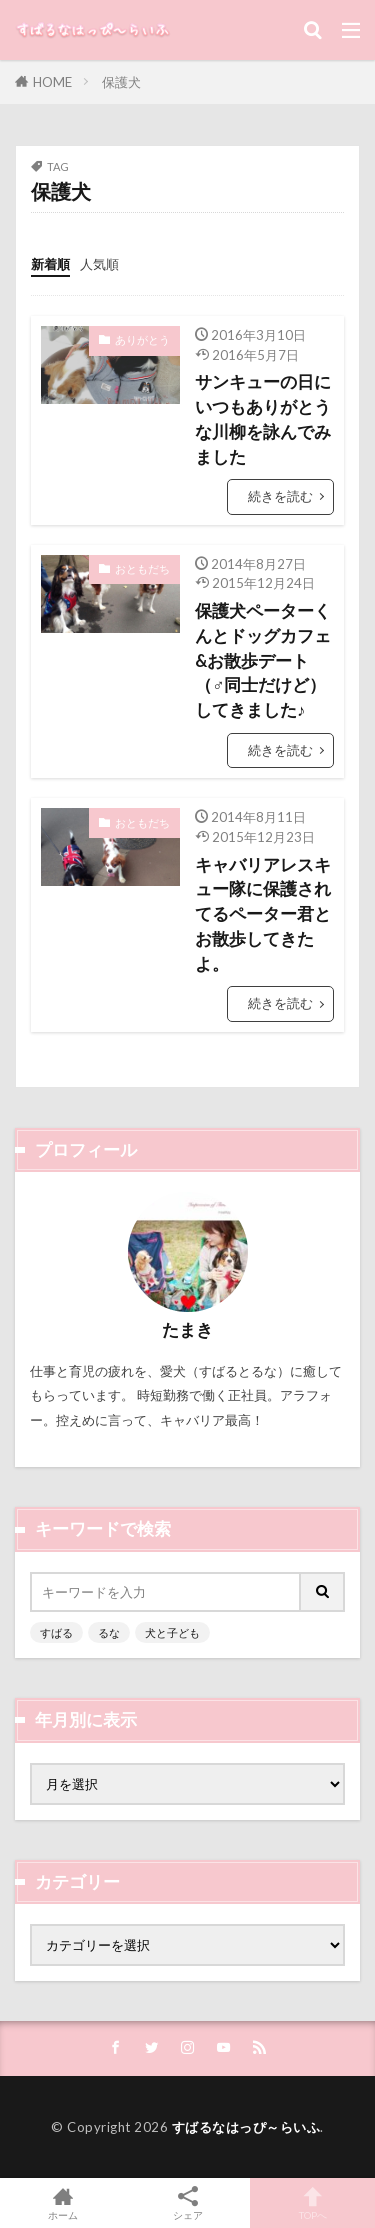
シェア (187, 2203)
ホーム (62, 2203)
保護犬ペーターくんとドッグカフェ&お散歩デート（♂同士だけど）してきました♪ (263, 660)
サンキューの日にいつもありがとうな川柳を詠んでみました (263, 419)
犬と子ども (172, 1632)
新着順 (50, 264)
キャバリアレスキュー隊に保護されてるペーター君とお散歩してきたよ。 (263, 914)
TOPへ (312, 2203)
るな (109, 1632)
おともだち (142, 568)
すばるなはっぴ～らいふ (246, 2127)
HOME (52, 82)
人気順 (99, 264)
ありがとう (142, 339)
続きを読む (280, 496)
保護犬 (121, 82)
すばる (56, 1632)
